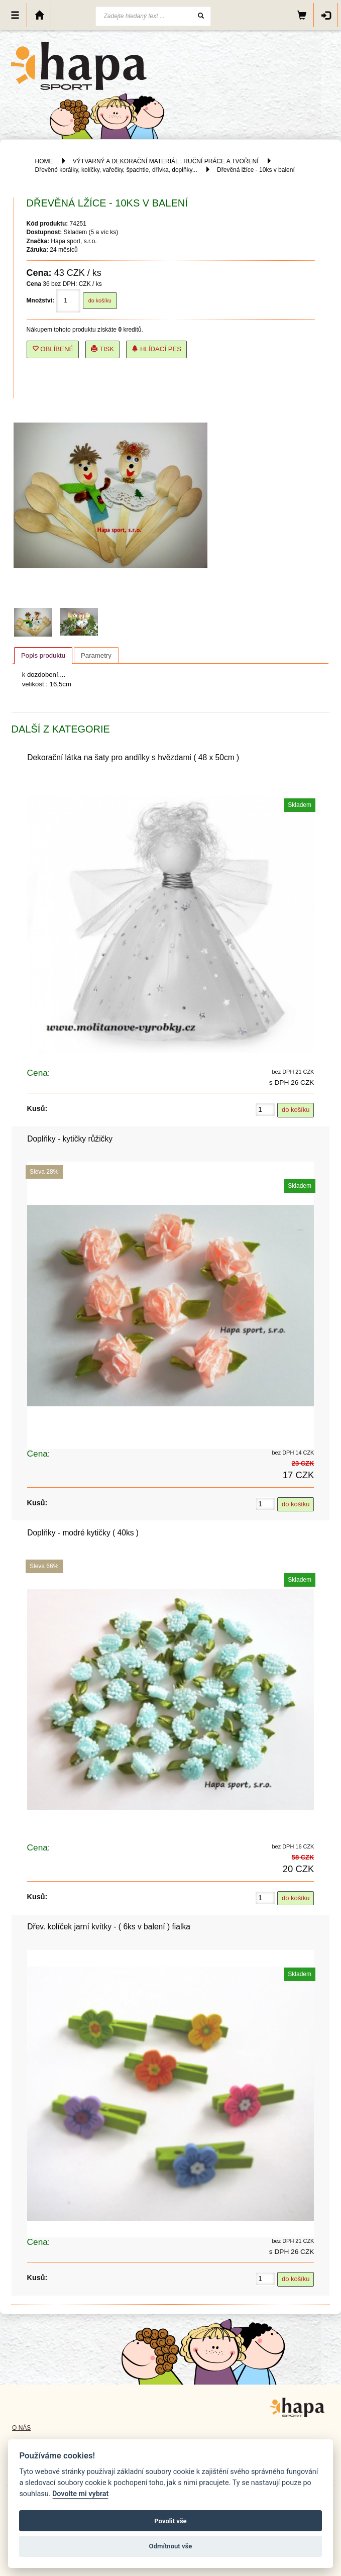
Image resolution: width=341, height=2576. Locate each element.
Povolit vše (170, 2521)
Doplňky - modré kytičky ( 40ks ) (83, 1532)
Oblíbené (53, 349)
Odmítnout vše (170, 2546)
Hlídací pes (156, 349)
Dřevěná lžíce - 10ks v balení (256, 169)
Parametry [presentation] (96, 655)
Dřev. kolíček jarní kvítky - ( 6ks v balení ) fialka (108, 1926)
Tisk (102, 349)
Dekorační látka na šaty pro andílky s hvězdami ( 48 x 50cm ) (133, 757)
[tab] (43, 655)
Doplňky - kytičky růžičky (69, 1139)
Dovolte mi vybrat (80, 2494)
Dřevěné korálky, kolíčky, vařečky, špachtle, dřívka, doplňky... (116, 169)
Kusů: (37, 1108)
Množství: (40, 300)
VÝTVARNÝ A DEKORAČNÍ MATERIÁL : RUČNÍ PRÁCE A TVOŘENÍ (166, 161)
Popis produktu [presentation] (43, 655)
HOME (44, 161)
